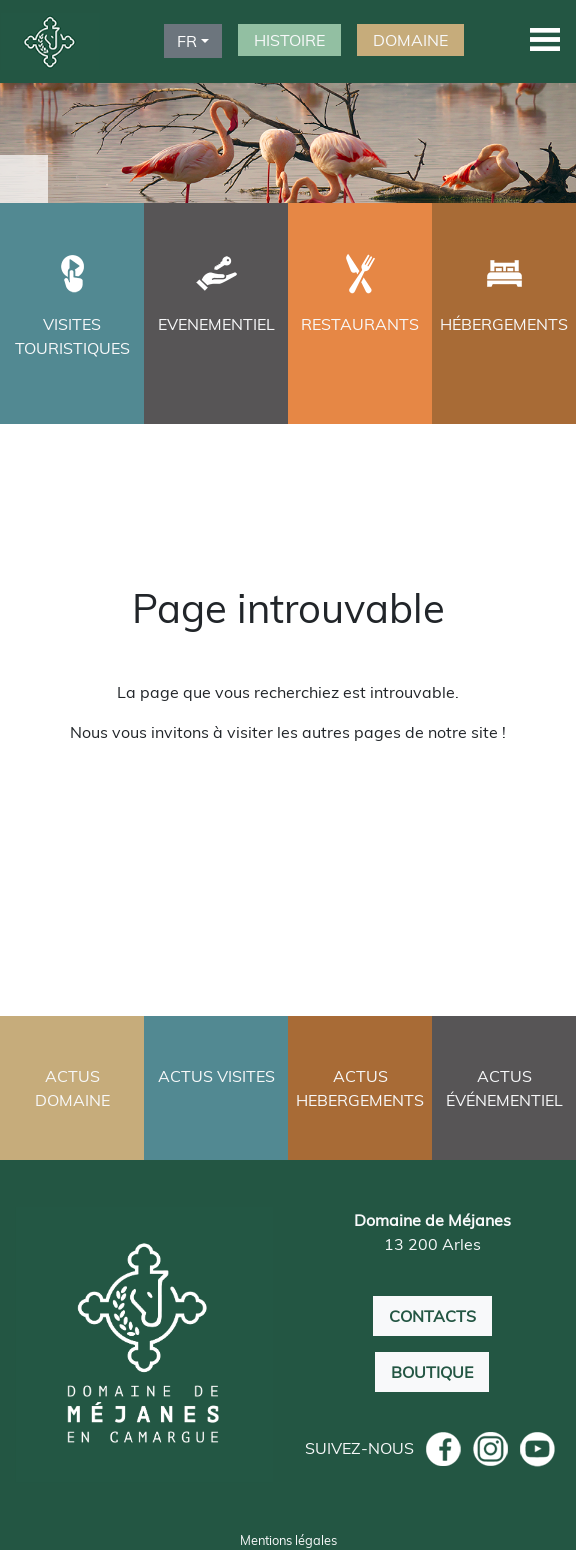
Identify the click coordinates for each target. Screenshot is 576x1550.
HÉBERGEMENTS (504, 324)
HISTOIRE (289, 40)
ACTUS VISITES (216, 1076)
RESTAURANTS (360, 324)
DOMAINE (410, 40)
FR (187, 41)
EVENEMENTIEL (216, 324)
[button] (545, 38)
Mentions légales (288, 1540)
